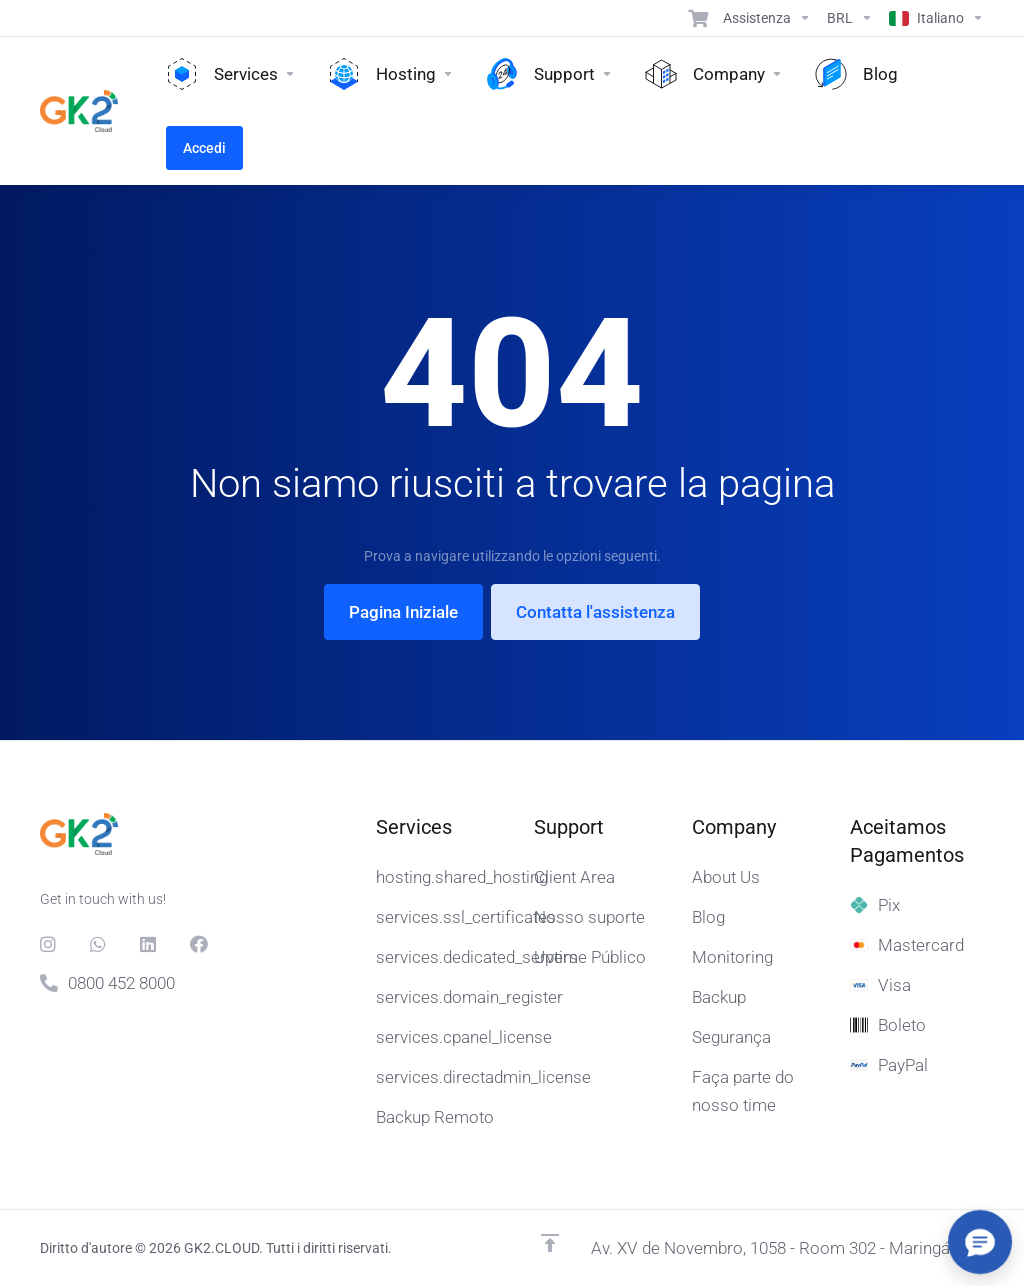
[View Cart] (698, 18)
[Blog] (856, 74)
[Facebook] (199, 944)
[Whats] (99, 944)
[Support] (767, 18)
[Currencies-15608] (850, 18)
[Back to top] (550, 1243)
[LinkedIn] (149, 944)
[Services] (231, 74)
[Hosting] (391, 74)
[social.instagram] (49, 944)
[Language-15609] (932, 18)
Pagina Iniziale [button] (403, 612)
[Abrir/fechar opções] (980, 1242)
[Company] (714, 74)
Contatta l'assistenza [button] (595, 612)
